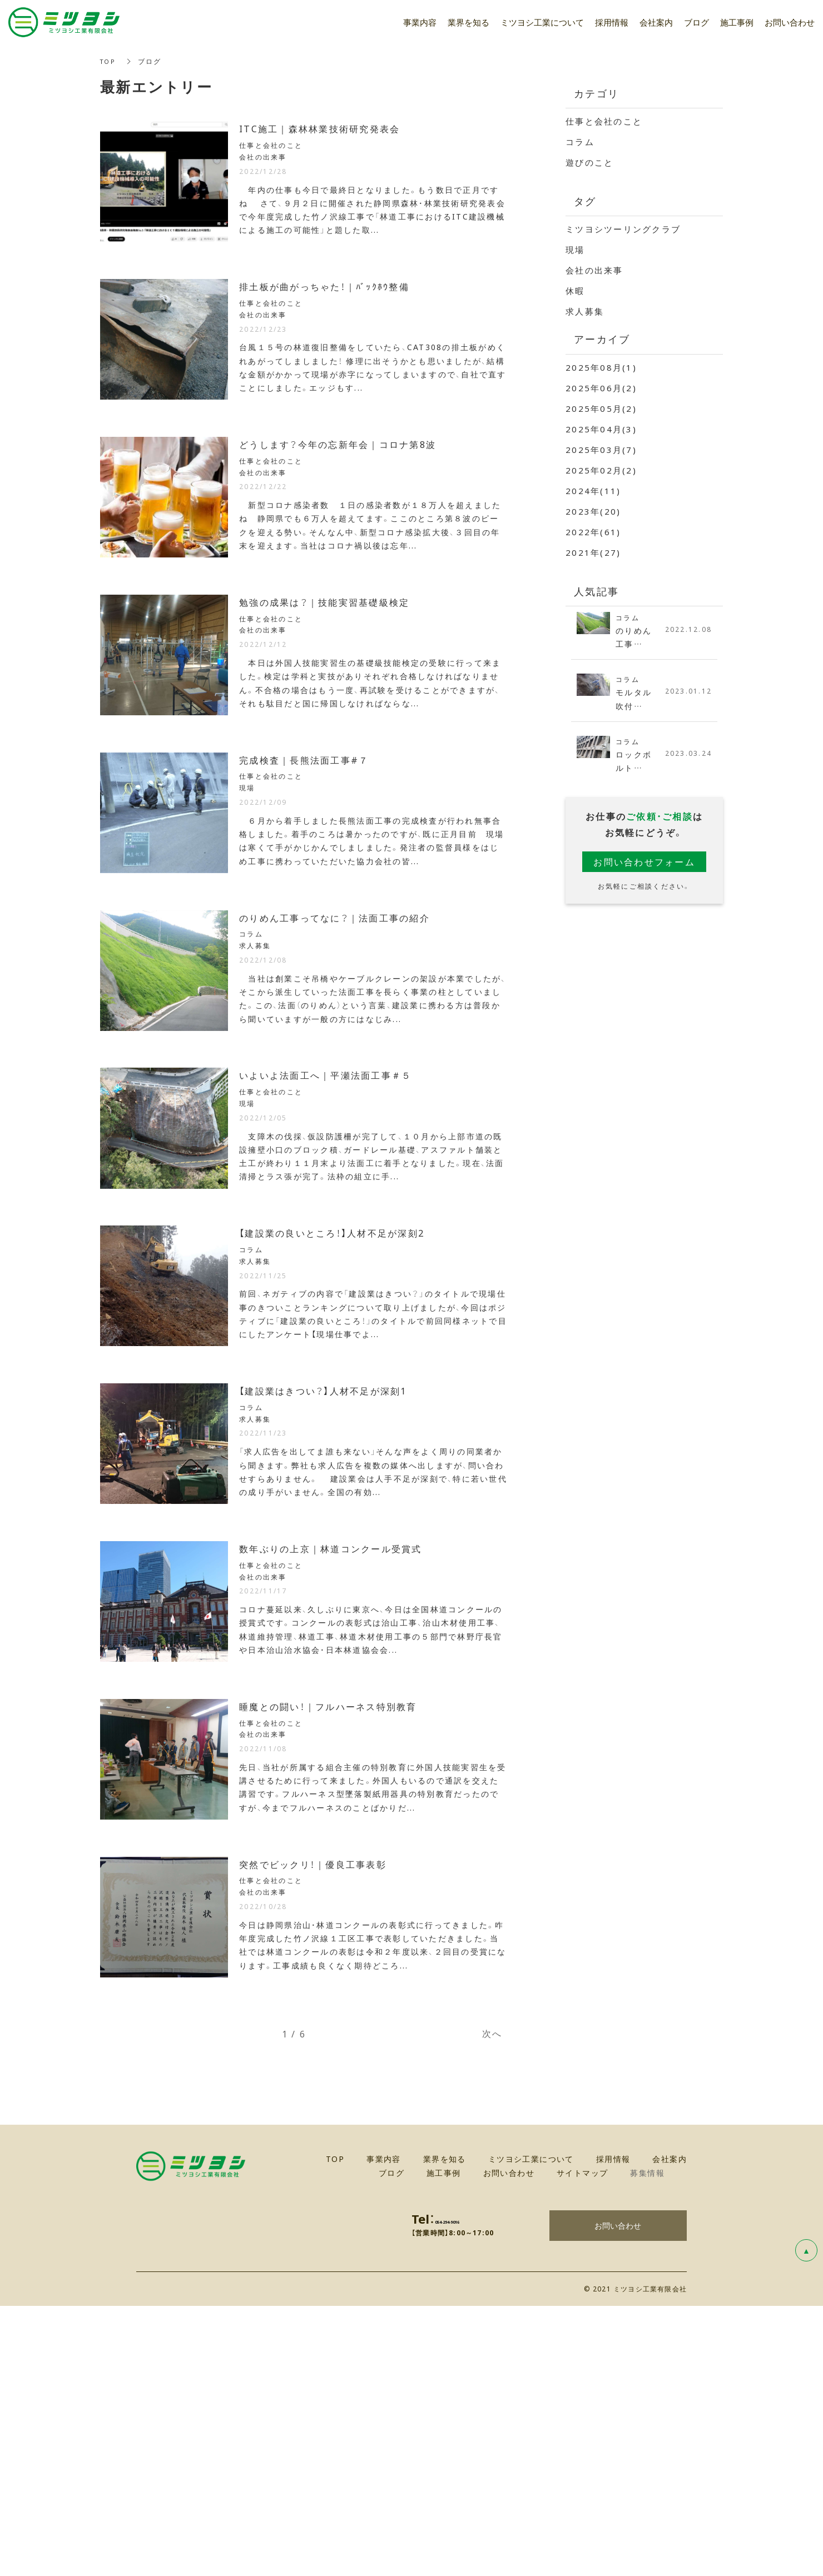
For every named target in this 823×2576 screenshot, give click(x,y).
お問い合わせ (617, 2494)
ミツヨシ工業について (542, 22)
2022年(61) (593, 532)
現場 (575, 249)
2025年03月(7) (601, 450)
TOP (109, 61)
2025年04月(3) (601, 429)
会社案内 (656, 22)
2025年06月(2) (601, 388)
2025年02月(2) (601, 470)
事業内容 (420, 22)
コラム (580, 142)
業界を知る (468, 22)
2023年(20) (593, 511)
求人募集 (585, 311)
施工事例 (736, 22)
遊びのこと (589, 162)
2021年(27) (593, 552)
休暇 (575, 291)
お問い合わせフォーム (644, 866)
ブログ (696, 22)
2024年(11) (593, 491)
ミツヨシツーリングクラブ (623, 229)
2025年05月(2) (601, 408)
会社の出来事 (594, 270)
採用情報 (611, 22)
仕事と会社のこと (604, 121)
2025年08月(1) (601, 367)
